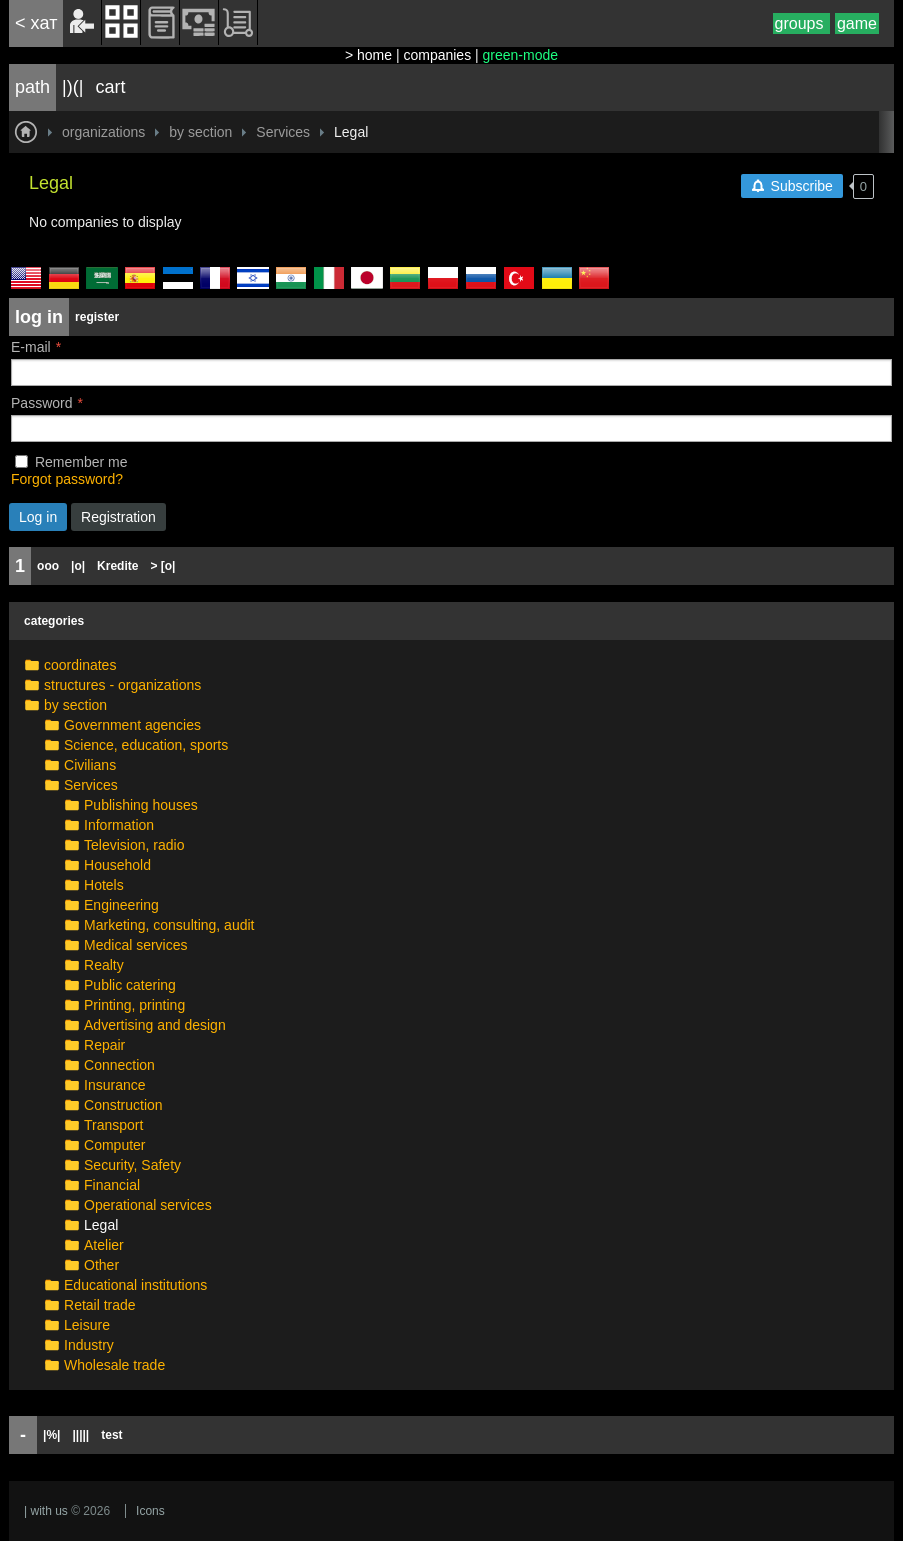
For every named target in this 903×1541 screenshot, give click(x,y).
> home (368, 55)
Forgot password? (67, 479)
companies (437, 55)
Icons (150, 1511)
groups (801, 23)
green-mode (521, 55)
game (857, 23)
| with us (46, 1511)
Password (41, 403)
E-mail (31, 347)
